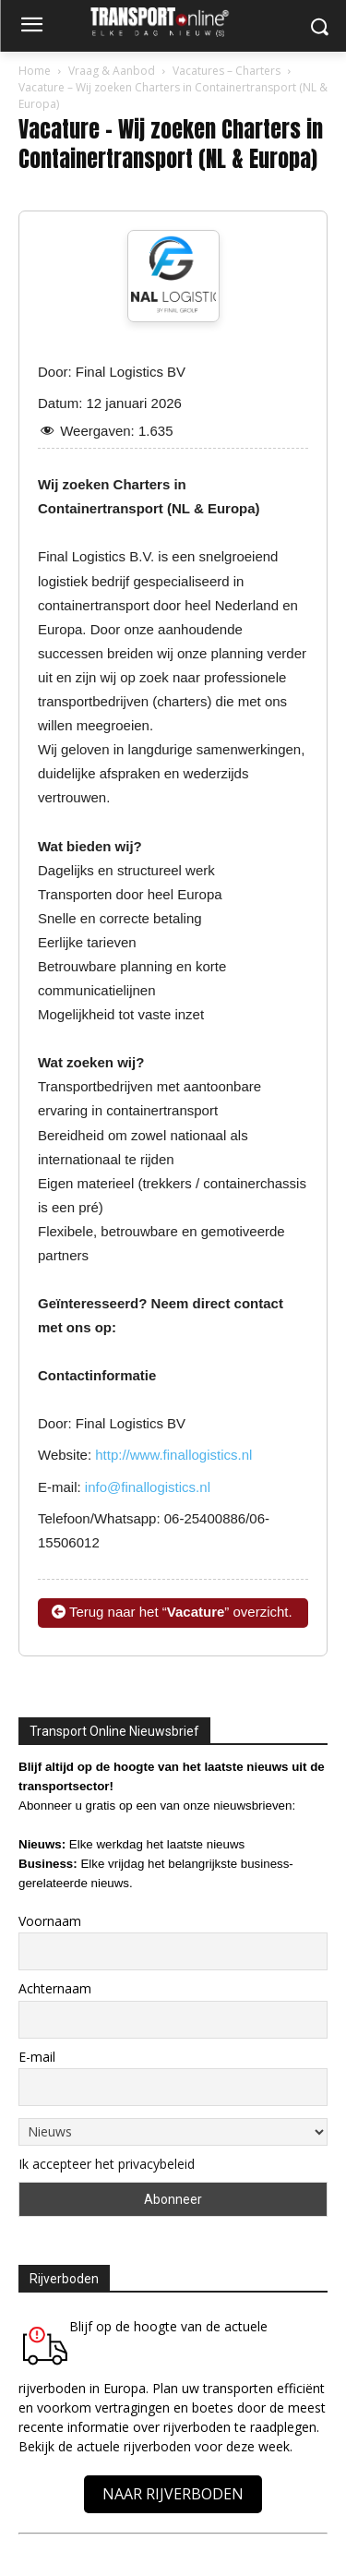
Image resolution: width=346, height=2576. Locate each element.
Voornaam (49, 1921)
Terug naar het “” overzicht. (172, 1611)
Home (34, 70)
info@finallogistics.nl (147, 1487)
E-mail (36, 2056)
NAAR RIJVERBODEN (173, 2494)
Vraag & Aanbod (111, 70)
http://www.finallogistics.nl (173, 1455)
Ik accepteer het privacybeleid (106, 2164)
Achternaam (54, 1988)
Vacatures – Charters (226, 70)
